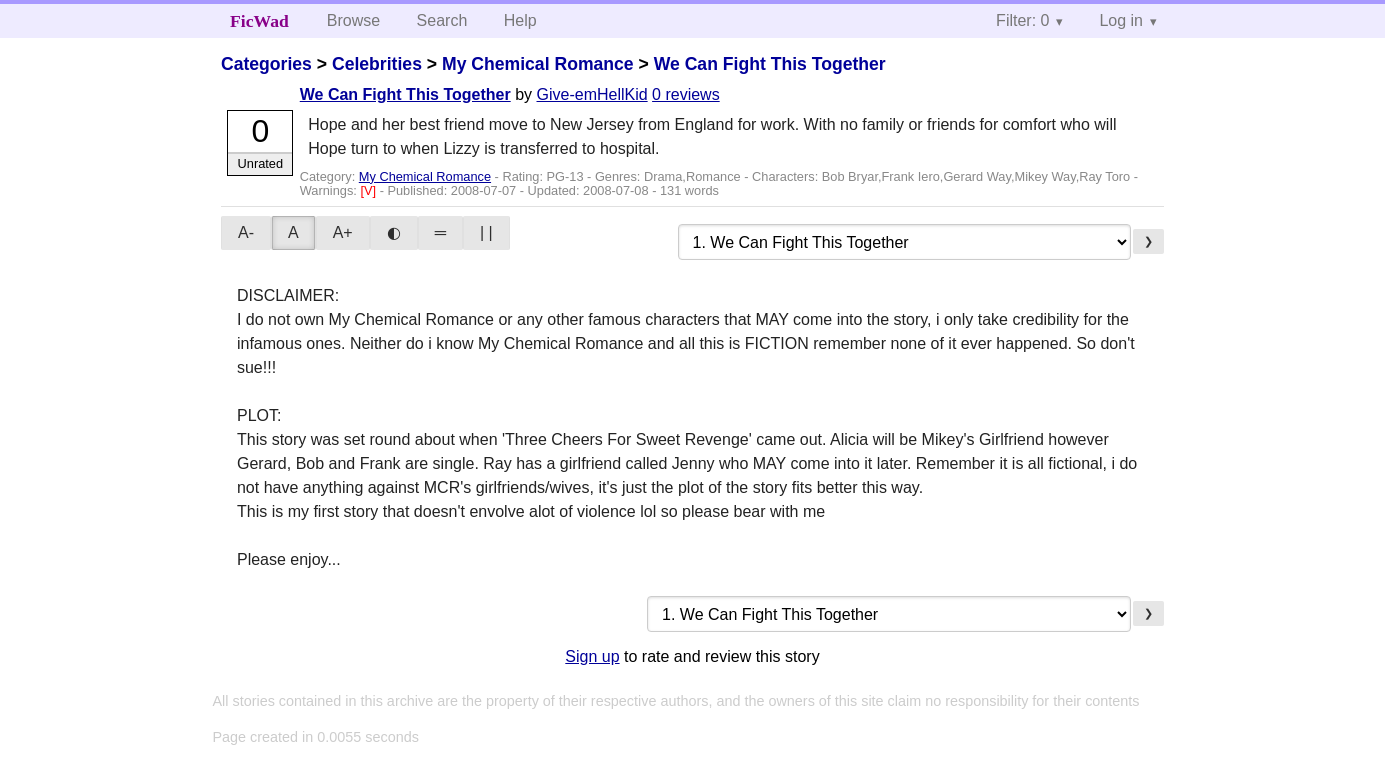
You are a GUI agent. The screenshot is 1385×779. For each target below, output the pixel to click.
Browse (353, 20)
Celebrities (377, 64)
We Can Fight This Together (770, 64)
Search (442, 20)
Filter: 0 (1022, 20)
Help (520, 20)
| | (486, 232)
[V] (369, 190)
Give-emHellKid (592, 94)
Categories (266, 64)
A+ (343, 232)
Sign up (592, 656)
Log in (1121, 20)
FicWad (259, 21)
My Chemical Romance (538, 64)
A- (246, 232)
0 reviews (686, 94)
